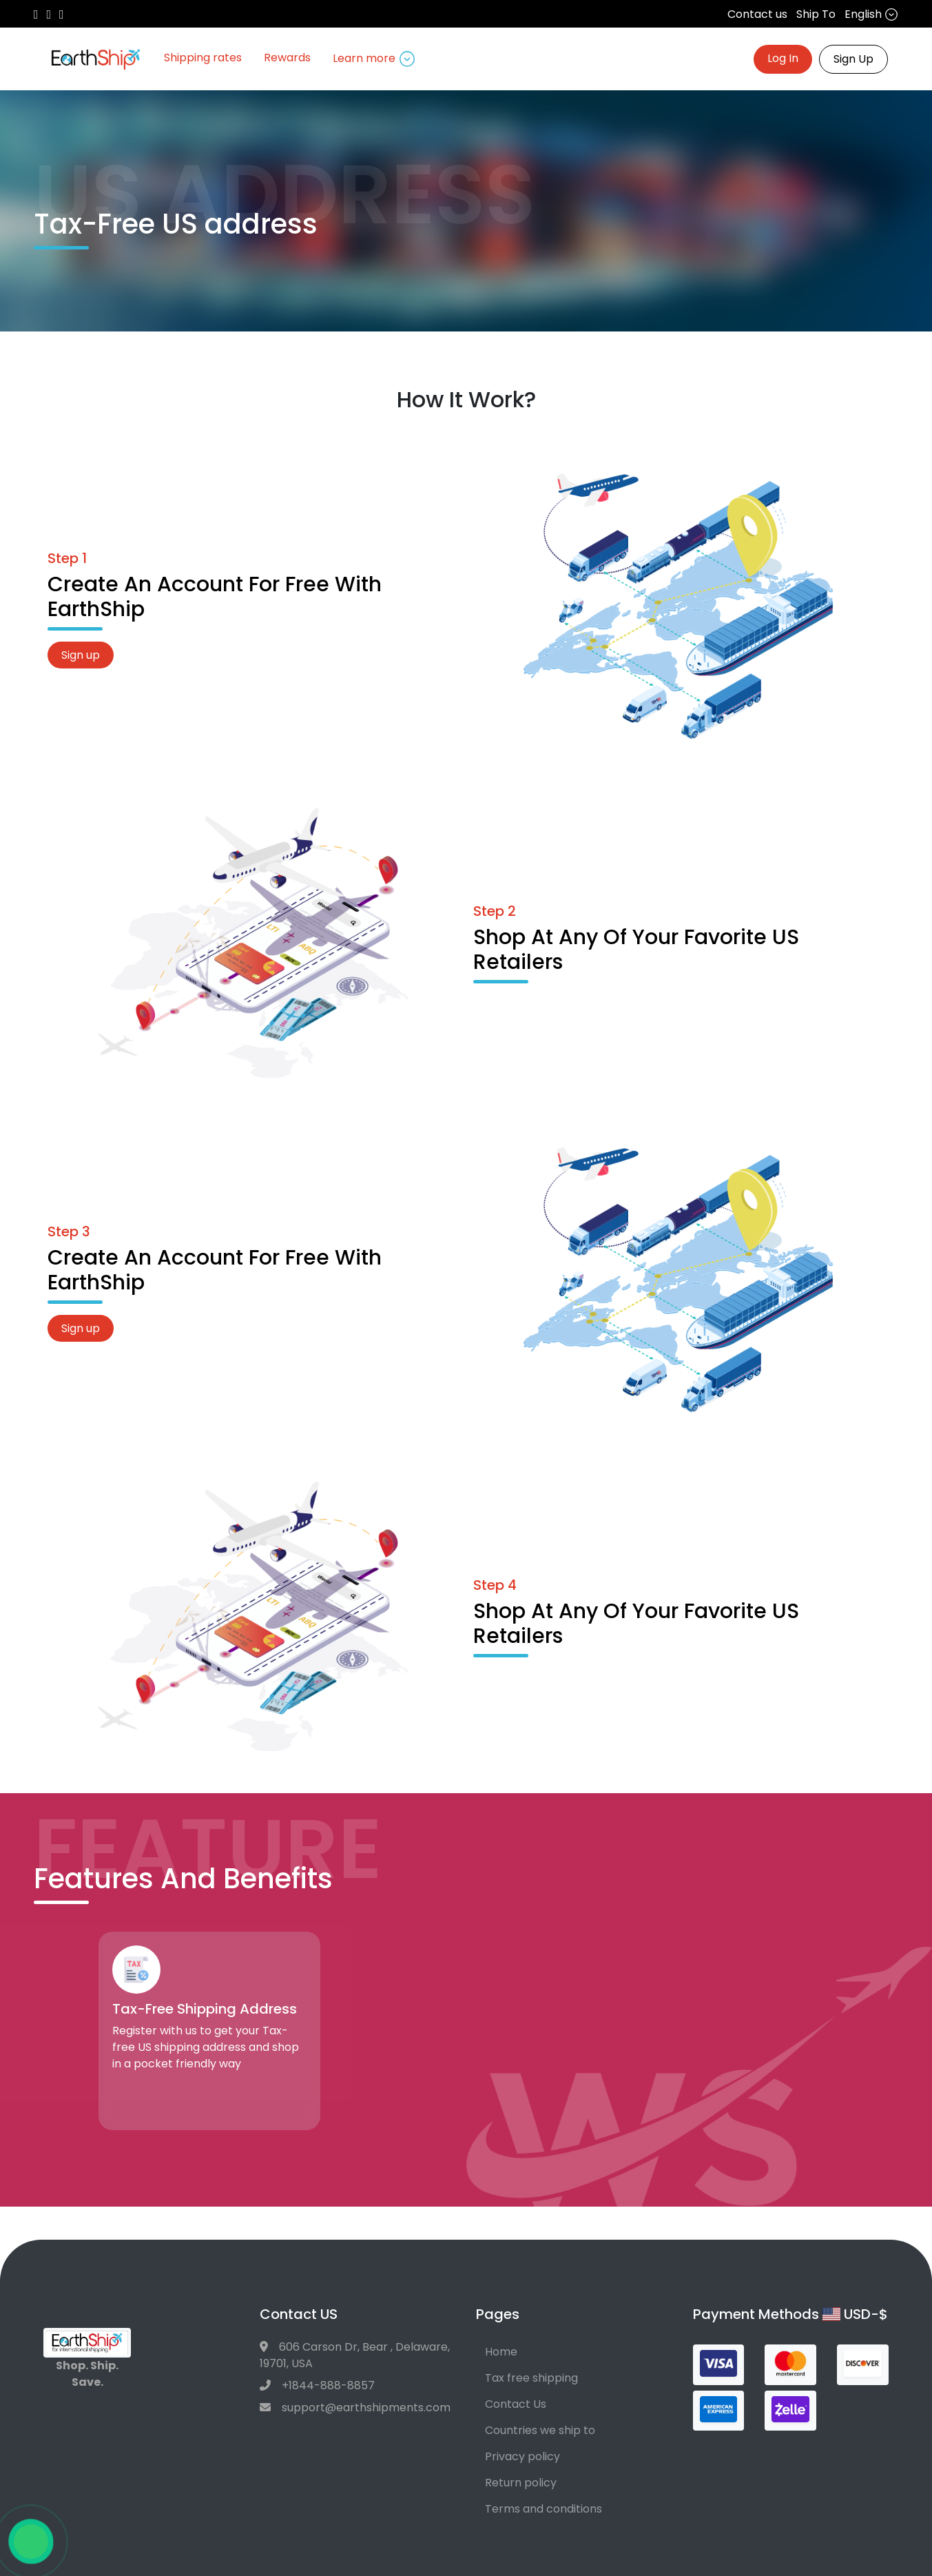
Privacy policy (522, 2456)
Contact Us (515, 2404)
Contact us (757, 14)
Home (501, 2352)
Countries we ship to (540, 2430)
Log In (782, 58)
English (871, 14)
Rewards (287, 57)
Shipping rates (203, 57)
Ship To (816, 14)
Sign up (80, 655)
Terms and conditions (543, 2509)
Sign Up (853, 59)
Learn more (374, 59)
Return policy (521, 2483)
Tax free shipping (531, 2378)
